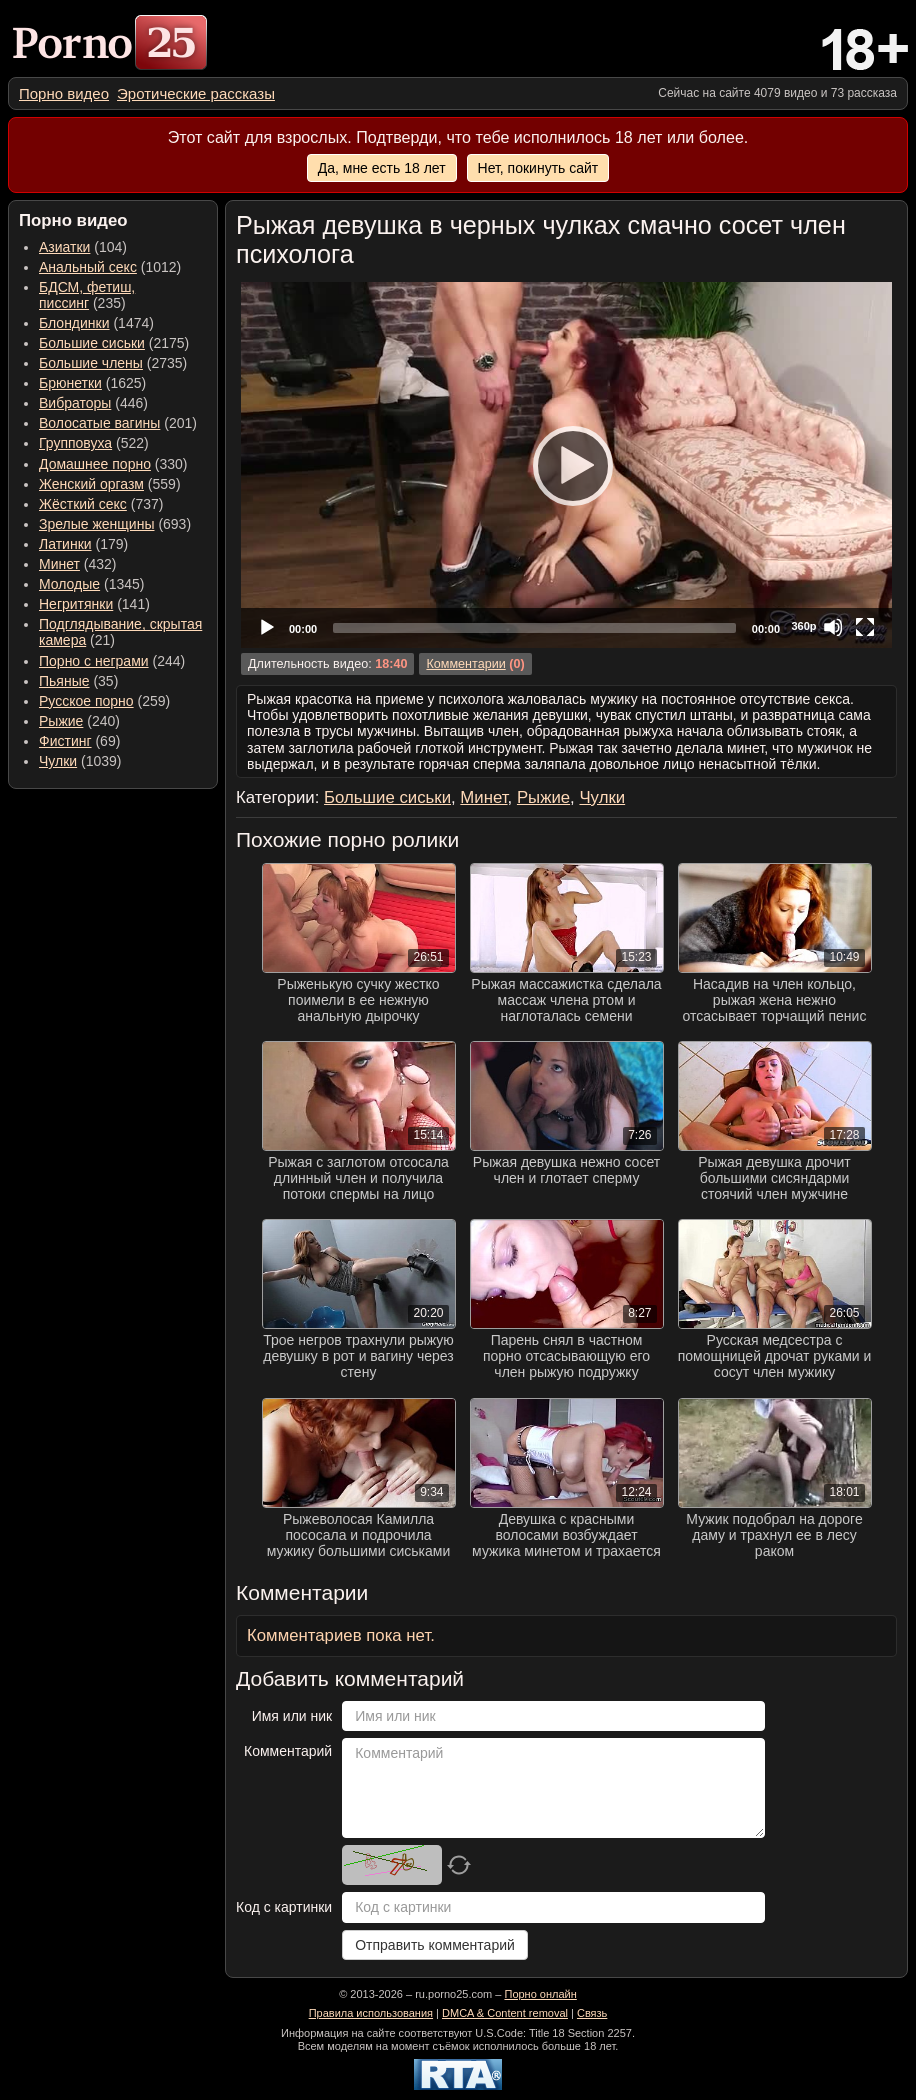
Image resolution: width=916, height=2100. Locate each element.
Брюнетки (70, 383)
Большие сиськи (92, 343)
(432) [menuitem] (78, 564)
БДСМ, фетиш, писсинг (87, 295)
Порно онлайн (540, 1994)
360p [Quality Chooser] (803, 626)
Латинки (65, 544)
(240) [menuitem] (79, 721)
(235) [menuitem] (87, 295)
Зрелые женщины (97, 524)
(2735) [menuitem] (113, 363)
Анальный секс (88, 267)
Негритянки (76, 604)
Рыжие (61, 721)
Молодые (69, 584)
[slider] (534, 628)
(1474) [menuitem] (96, 323)
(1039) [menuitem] (80, 761)
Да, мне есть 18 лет (382, 168)
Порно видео (64, 93)
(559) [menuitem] (110, 484)
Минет (59, 564)
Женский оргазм (91, 484)
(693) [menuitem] (115, 524)
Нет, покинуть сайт (538, 168)
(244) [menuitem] (112, 661)
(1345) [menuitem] (91, 584)
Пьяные (64, 681)
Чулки (58, 761)
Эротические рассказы (196, 93)
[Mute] (833, 627)
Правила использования (371, 2013)
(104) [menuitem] (83, 247)
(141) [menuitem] (94, 604)
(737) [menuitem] (101, 504)
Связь (592, 2013)
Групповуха (75, 443)
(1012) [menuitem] (110, 267)
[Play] (567, 465)
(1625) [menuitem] (92, 383)
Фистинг (65, 741)
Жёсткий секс (83, 504)
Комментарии (465, 664)
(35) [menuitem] (78, 681)
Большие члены (91, 363)
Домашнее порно (95, 464)
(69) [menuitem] (79, 741)
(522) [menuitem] (94, 443)
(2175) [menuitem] (114, 343)
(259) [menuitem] (104, 701)
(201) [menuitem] (118, 423)
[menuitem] (64, 93)
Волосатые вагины (99, 423)
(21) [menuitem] (120, 632)
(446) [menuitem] (93, 403)
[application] (566, 465)
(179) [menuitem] (83, 544)
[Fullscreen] (865, 627)
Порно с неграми (94, 661)
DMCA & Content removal (505, 2013)
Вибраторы (75, 403)
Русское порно (86, 701)
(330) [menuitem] (113, 464)
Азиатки (64, 247)
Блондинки (74, 323)
